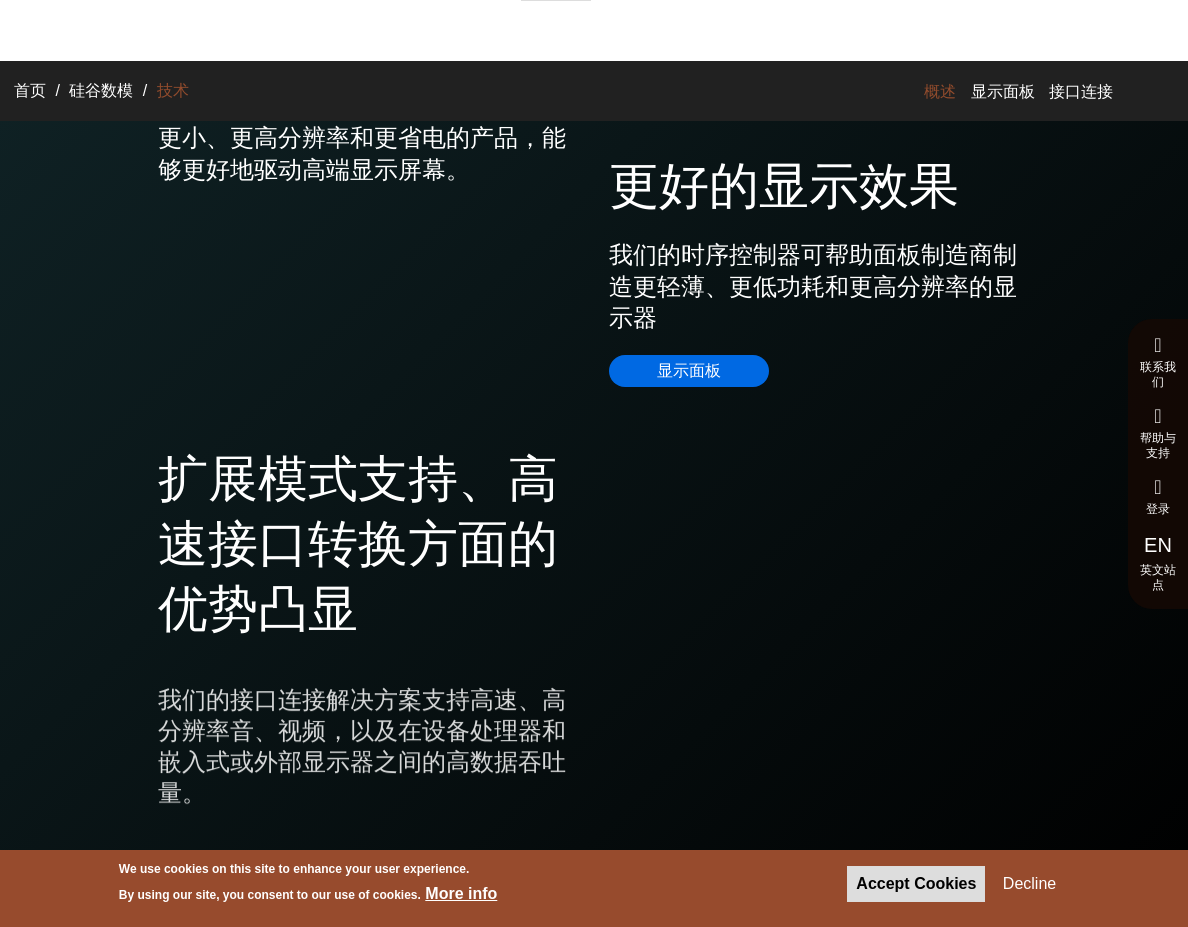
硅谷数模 (101, 90)
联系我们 (1158, 362)
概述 (940, 91)
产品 (363, 28)
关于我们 (473, 28)
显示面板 (1003, 91)
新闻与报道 (646, 28)
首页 (30, 90)
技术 (411, 28)
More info (461, 895)
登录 (1158, 496)
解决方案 (301, 28)
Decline (1029, 884)
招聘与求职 (556, 29)
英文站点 (1158, 562)
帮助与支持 (1158, 433)
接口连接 (1081, 91)
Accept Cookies (916, 884)
